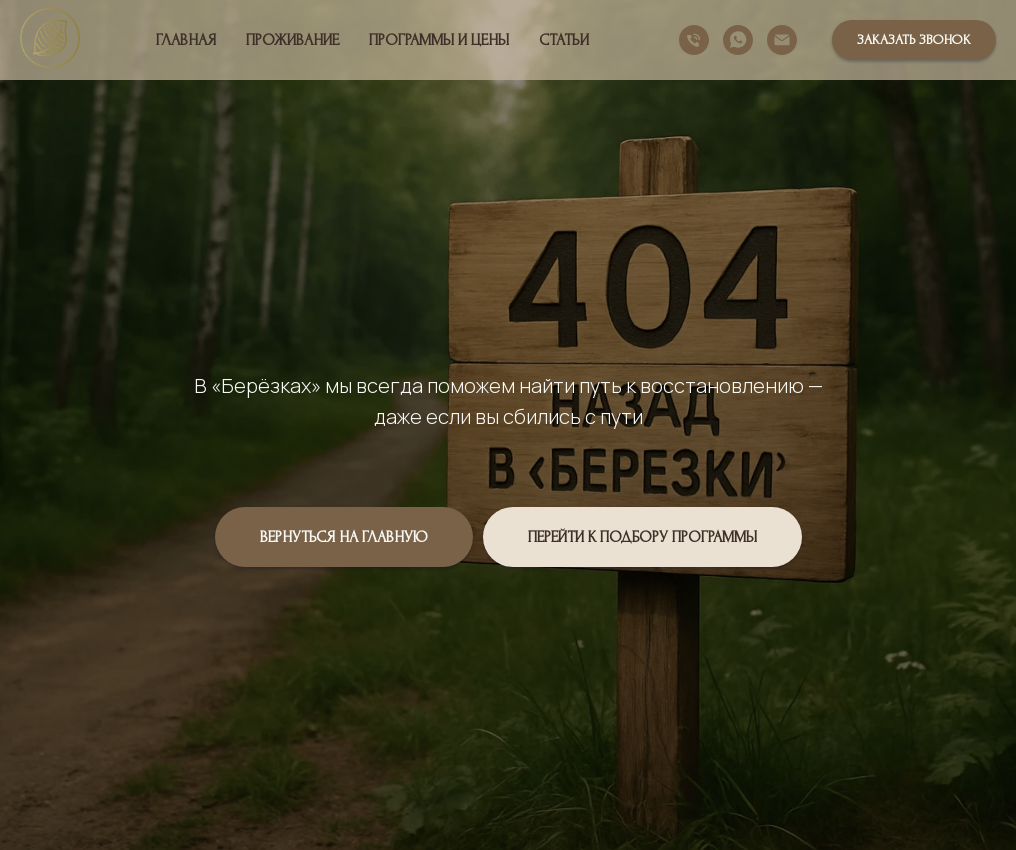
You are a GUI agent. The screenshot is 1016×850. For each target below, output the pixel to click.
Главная (186, 40)
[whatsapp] (738, 40)
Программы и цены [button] (439, 40)
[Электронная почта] (782, 40)
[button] (914, 40)
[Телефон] (694, 40)
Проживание (292, 40)
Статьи (564, 40)
